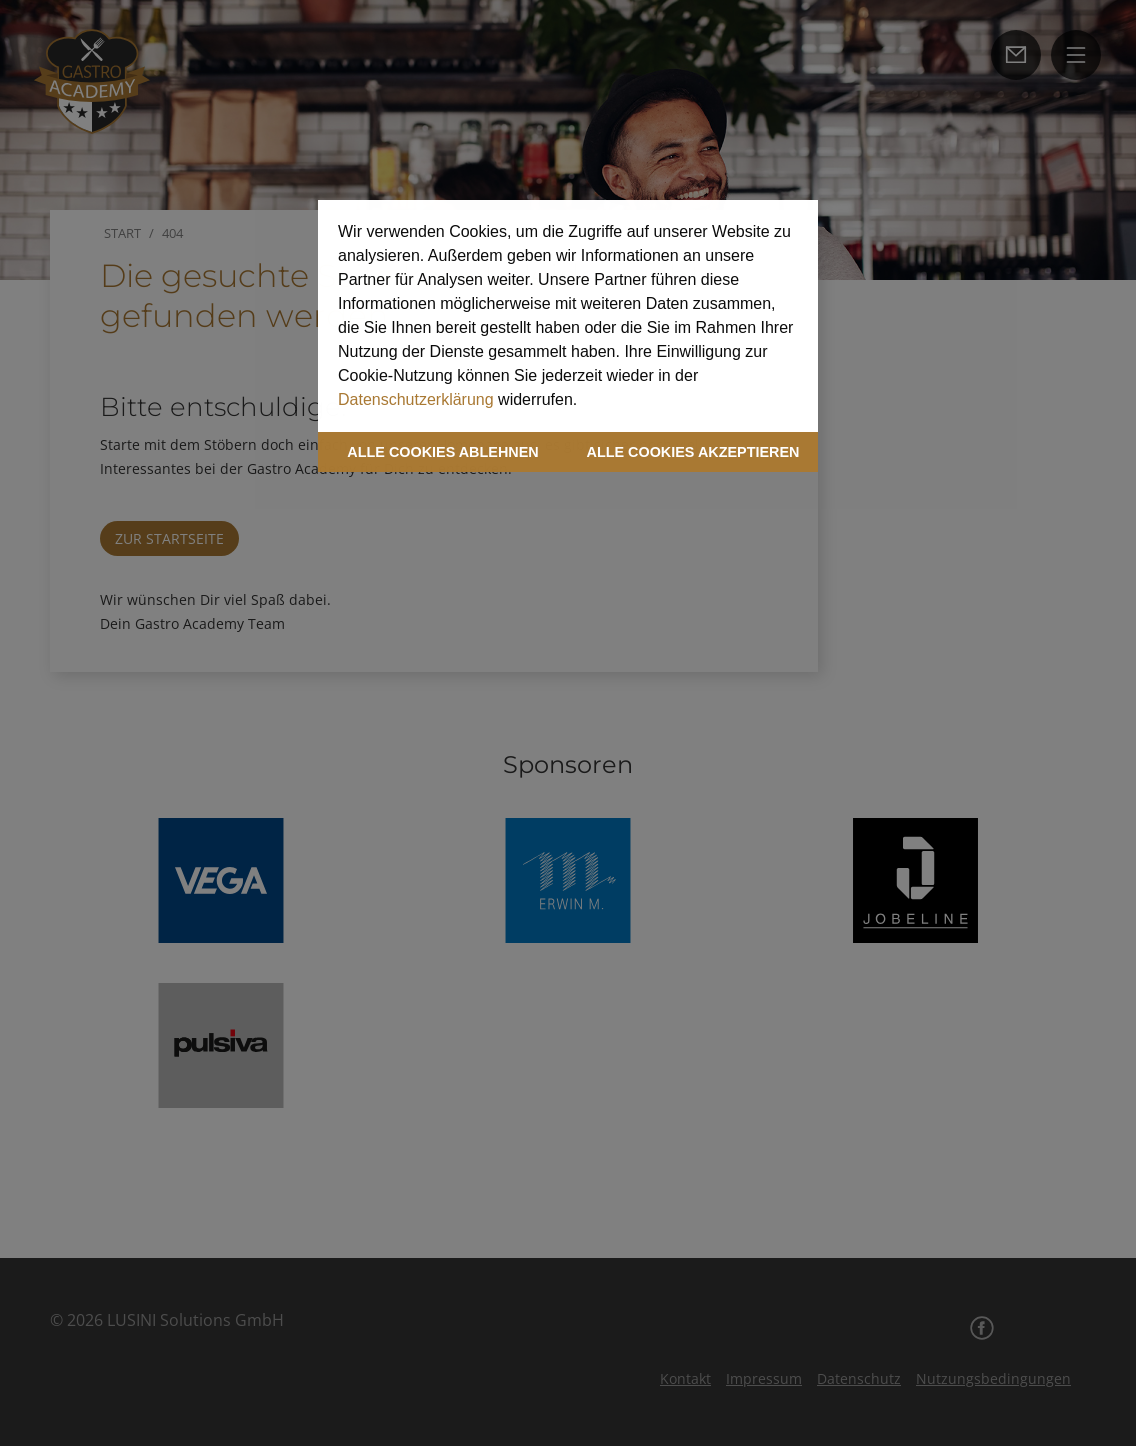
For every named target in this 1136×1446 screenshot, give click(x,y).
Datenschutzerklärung (416, 399)
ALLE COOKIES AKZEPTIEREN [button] (693, 452)
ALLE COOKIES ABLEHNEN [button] (442, 452)
